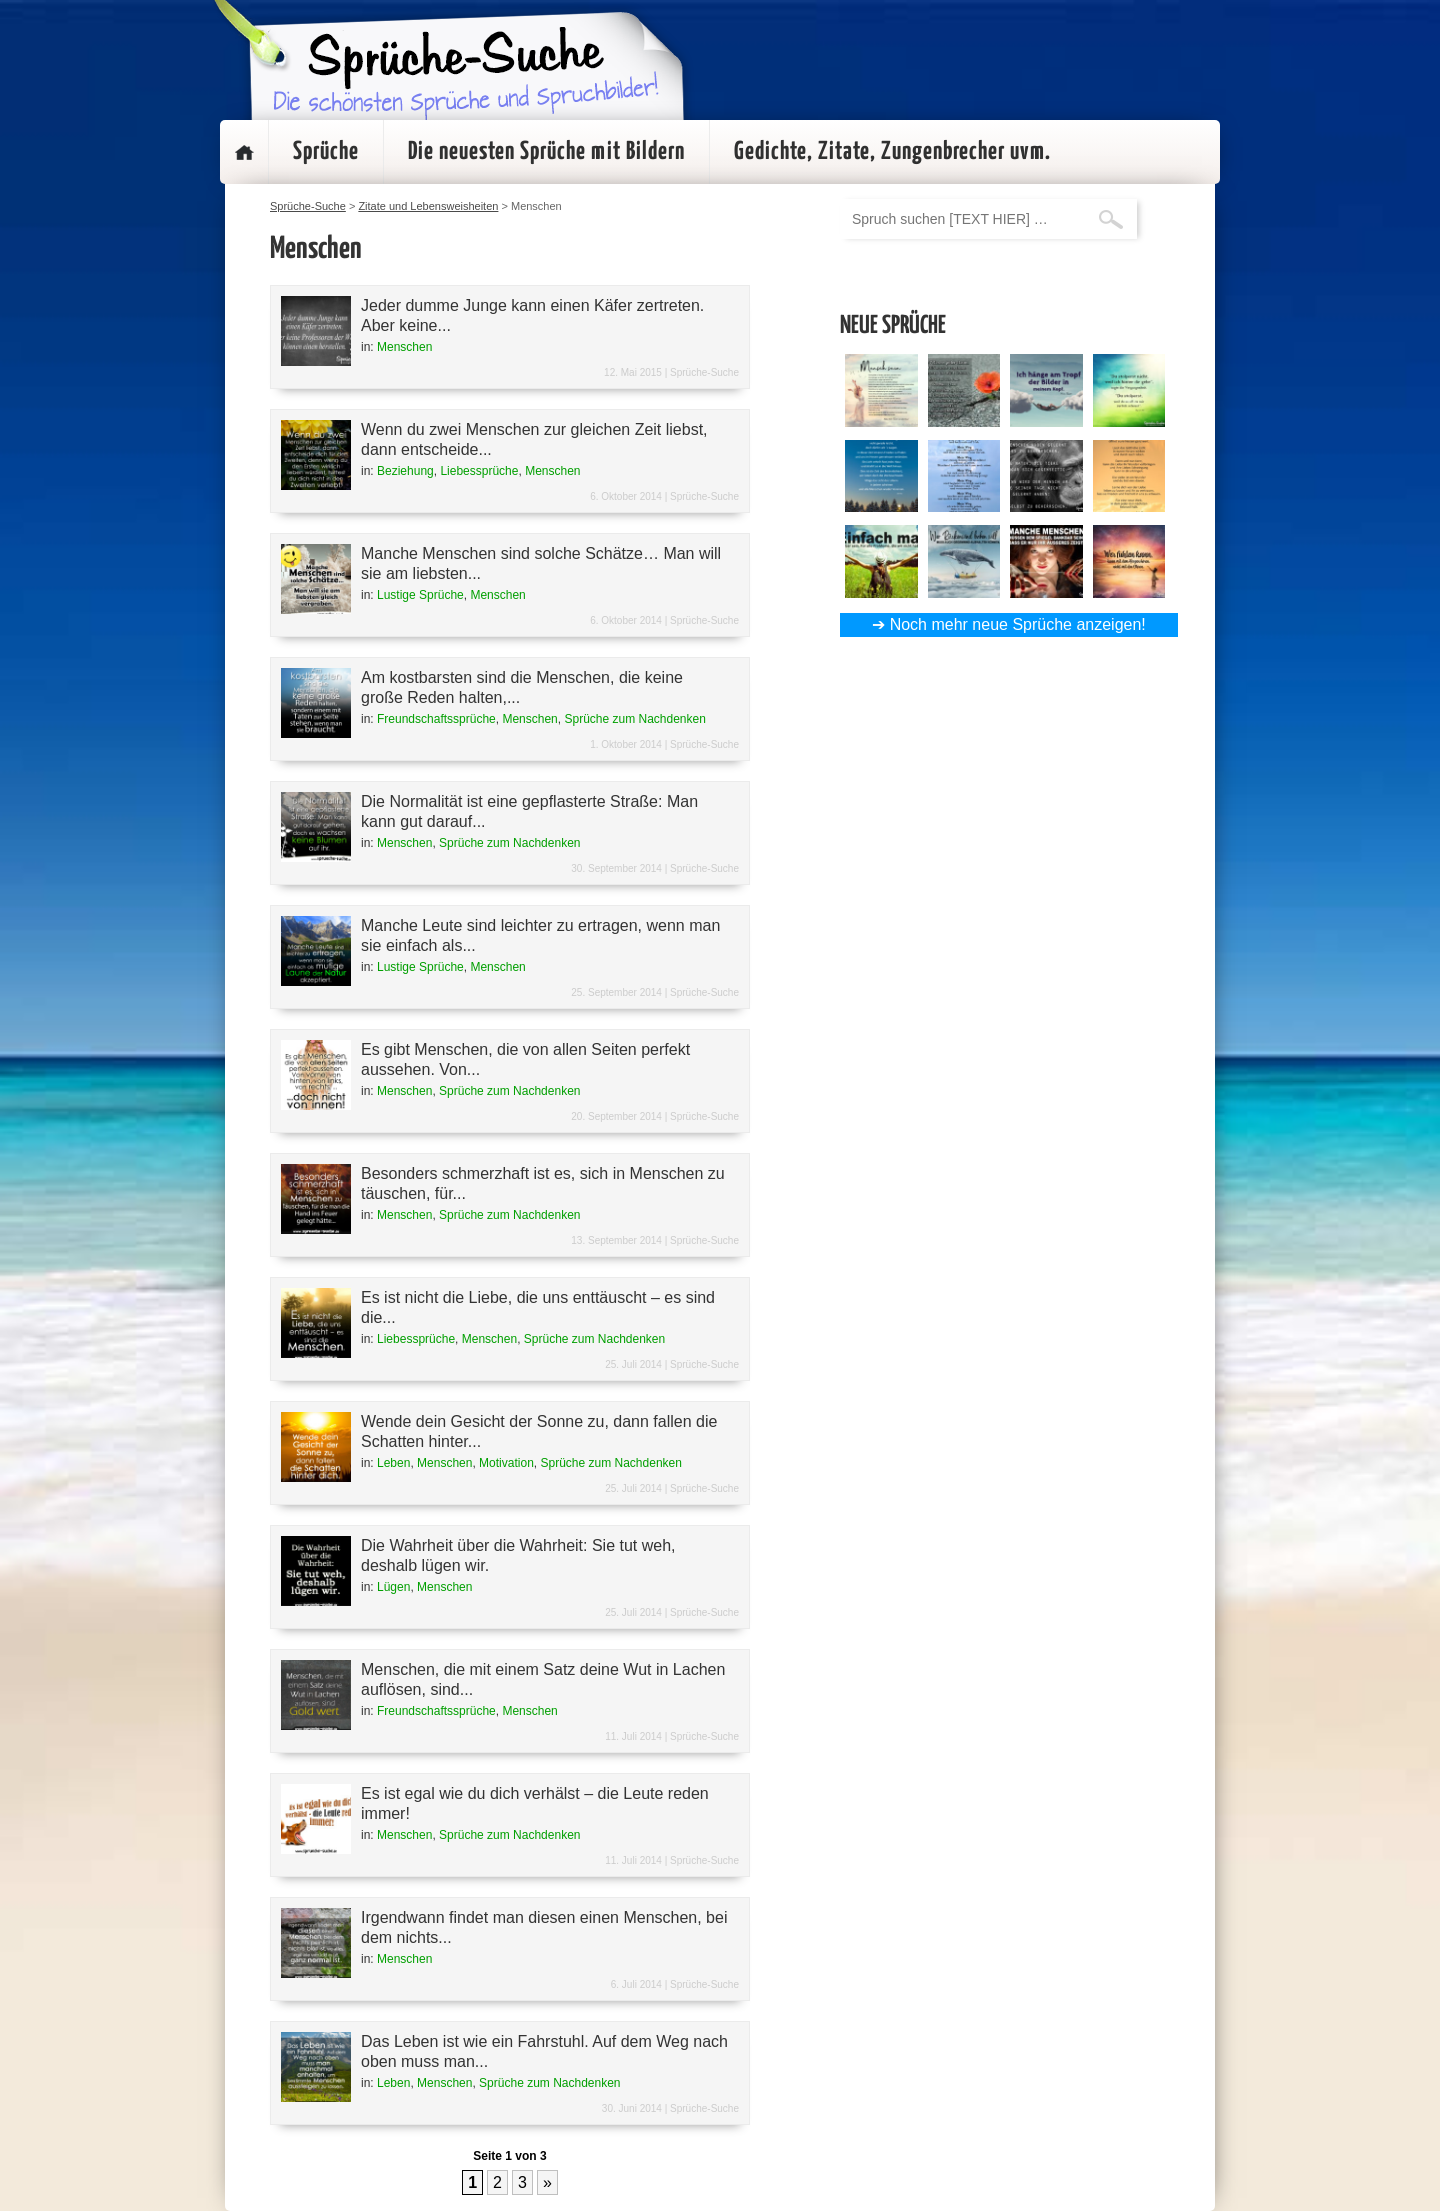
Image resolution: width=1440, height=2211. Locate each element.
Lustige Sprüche (420, 595)
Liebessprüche (479, 471)
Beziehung (405, 471)
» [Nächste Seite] (547, 2182)
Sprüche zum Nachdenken (634, 719)
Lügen (393, 1587)
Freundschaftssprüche (436, 719)
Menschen (404, 347)
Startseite (244, 152)
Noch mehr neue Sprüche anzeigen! (1018, 624)
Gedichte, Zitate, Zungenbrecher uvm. (892, 152)
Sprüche (326, 152)
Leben (393, 1463)
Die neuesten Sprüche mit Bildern (546, 152)
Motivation (506, 1463)
